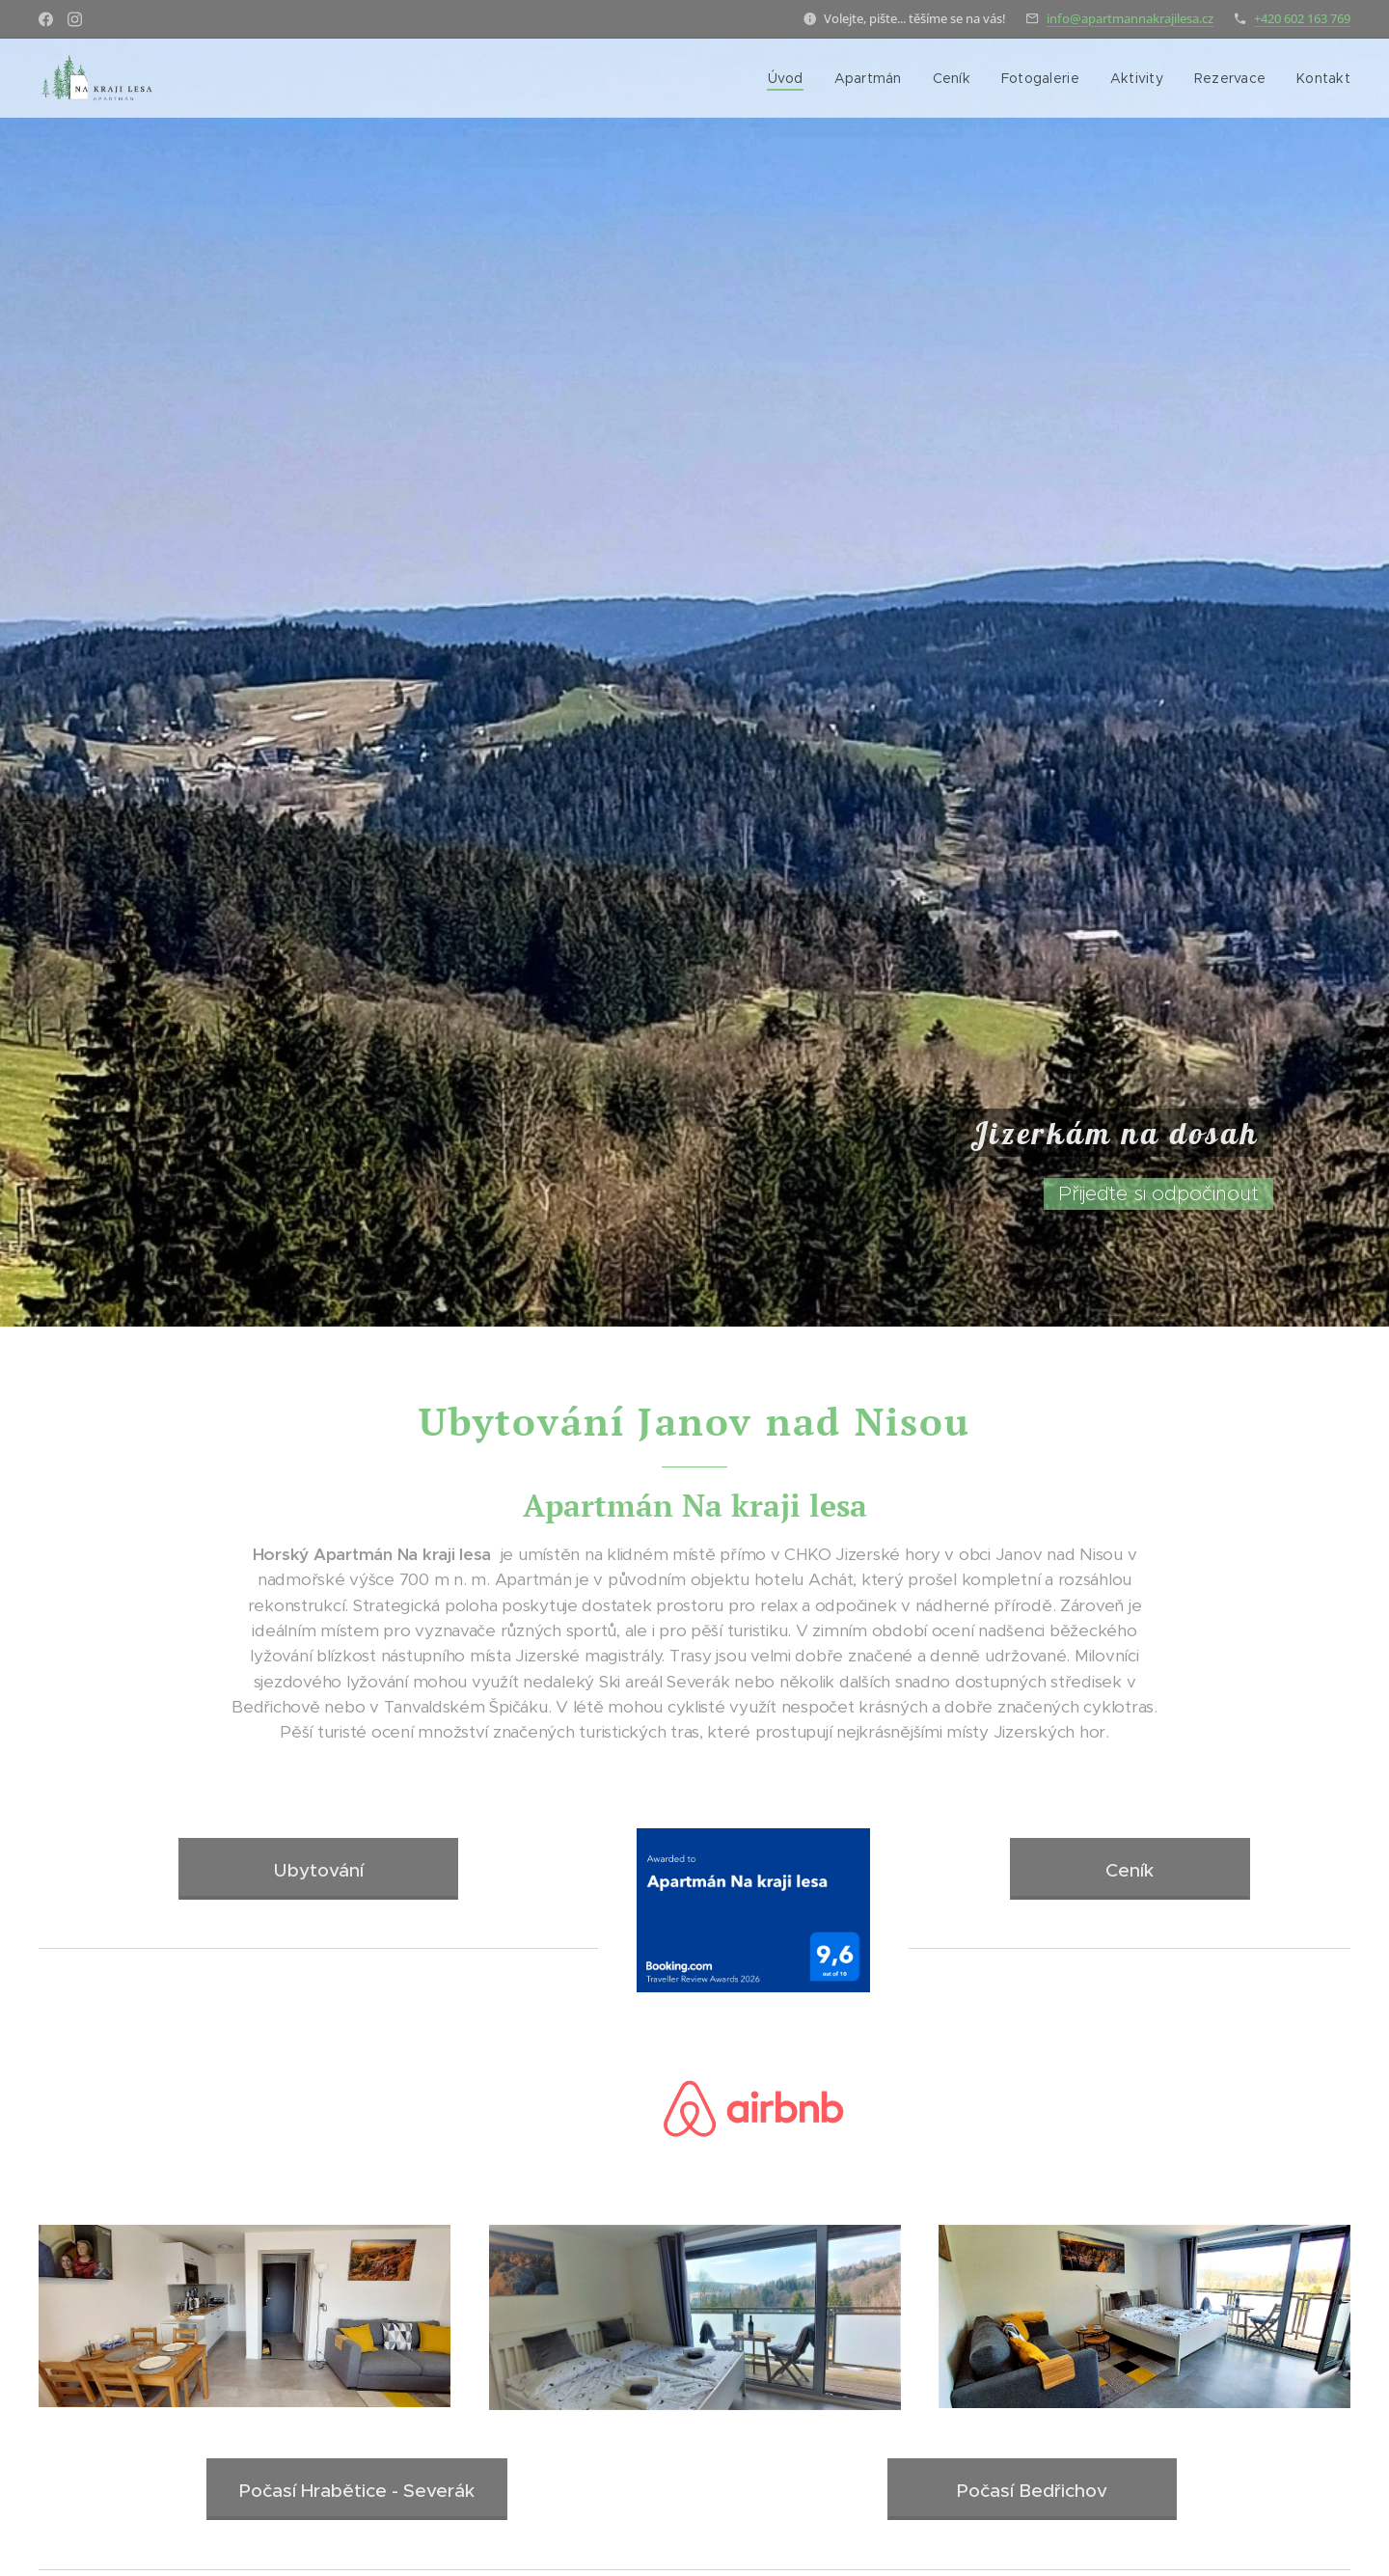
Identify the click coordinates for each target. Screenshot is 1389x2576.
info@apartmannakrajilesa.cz (1130, 18)
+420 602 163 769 (1302, 18)
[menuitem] (790, 78)
